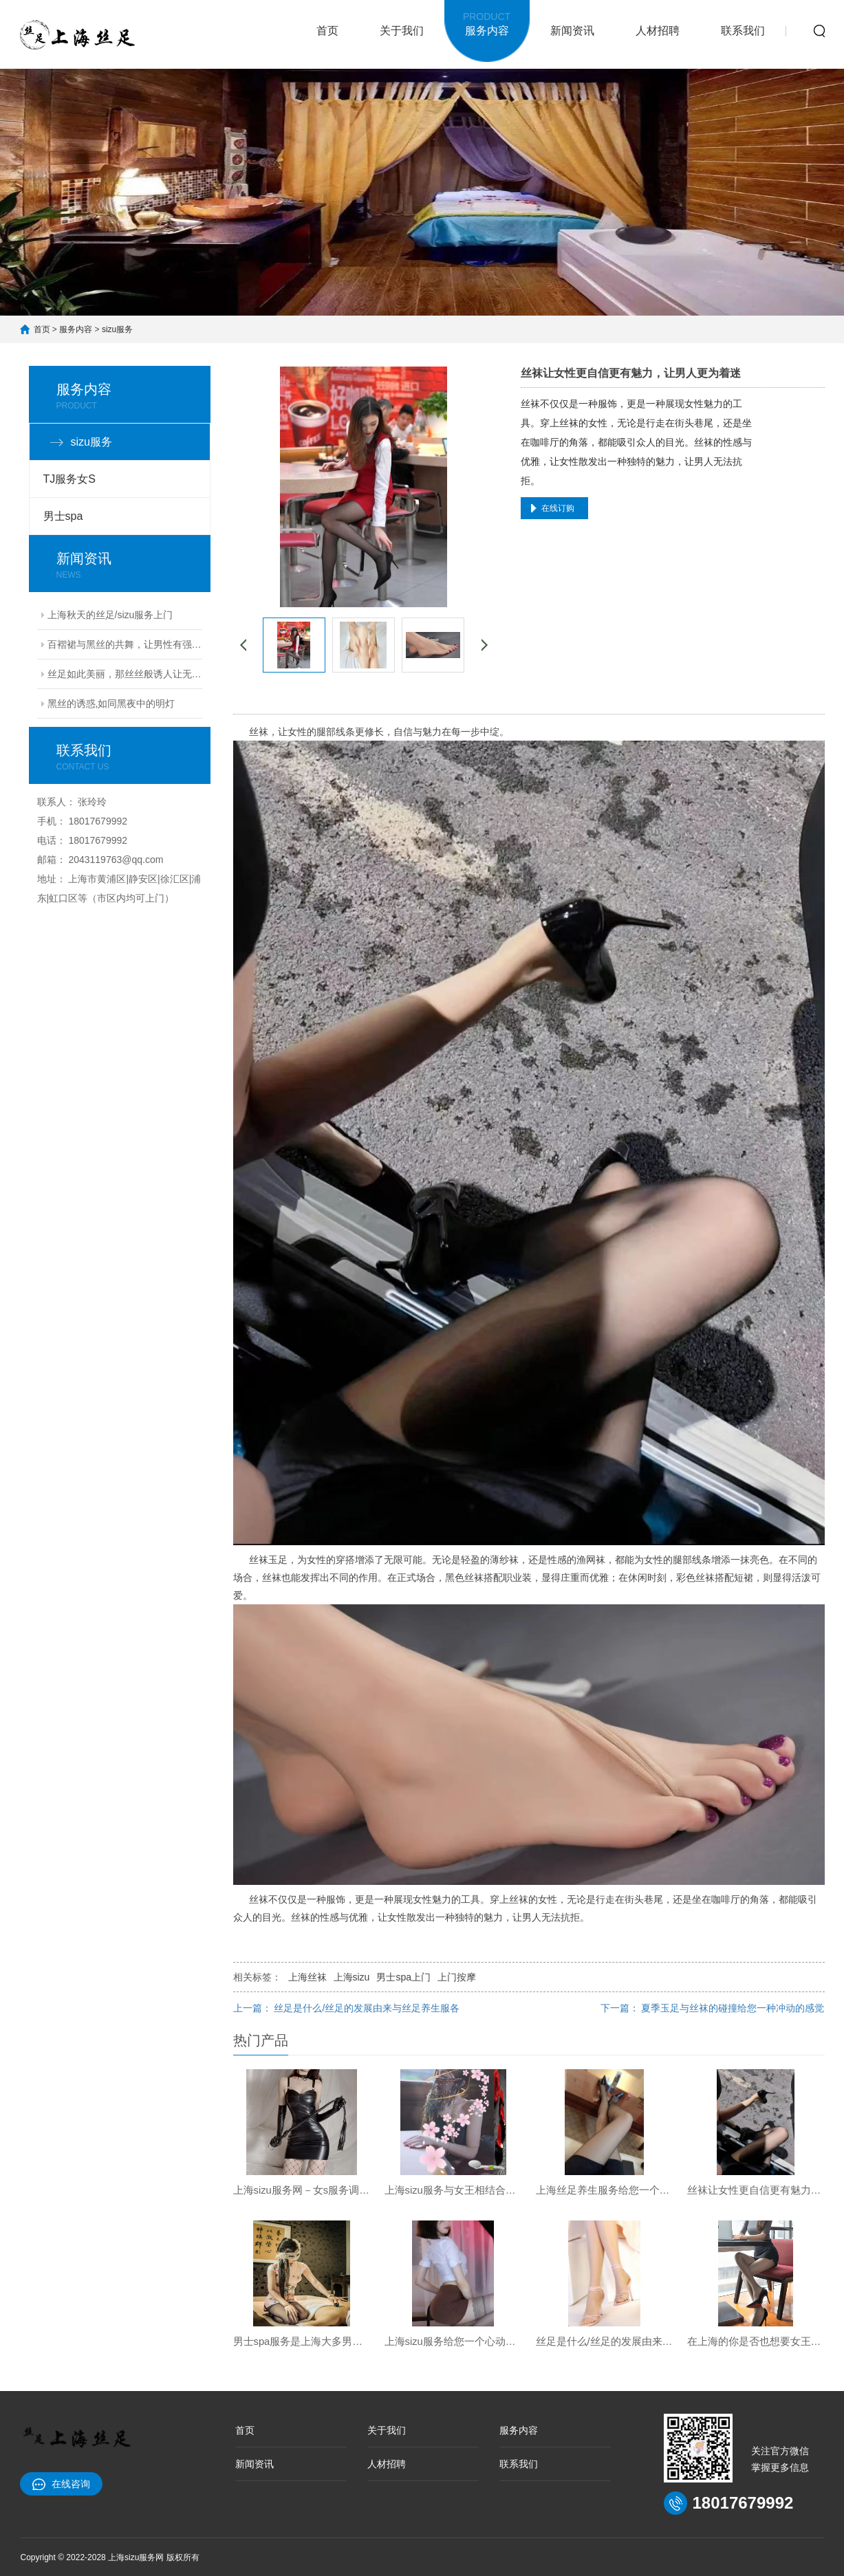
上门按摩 (456, 1977)
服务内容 (487, 22)
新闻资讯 (572, 30)
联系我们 (743, 30)
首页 (327, 30)
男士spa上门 (403, 1977)
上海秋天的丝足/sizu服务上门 (110, 614)
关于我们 (402, 30)
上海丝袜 (307, 1977)
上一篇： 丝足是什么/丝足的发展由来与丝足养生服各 (346, 2007)
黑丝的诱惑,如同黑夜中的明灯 (111, 703)
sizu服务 (117, 329)
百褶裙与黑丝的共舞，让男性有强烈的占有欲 (124, 644)
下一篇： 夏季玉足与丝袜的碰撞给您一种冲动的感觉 (712, 2007)
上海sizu (352, 1977)
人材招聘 (658, 30)
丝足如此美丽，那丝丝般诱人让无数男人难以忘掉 (124, 673)
